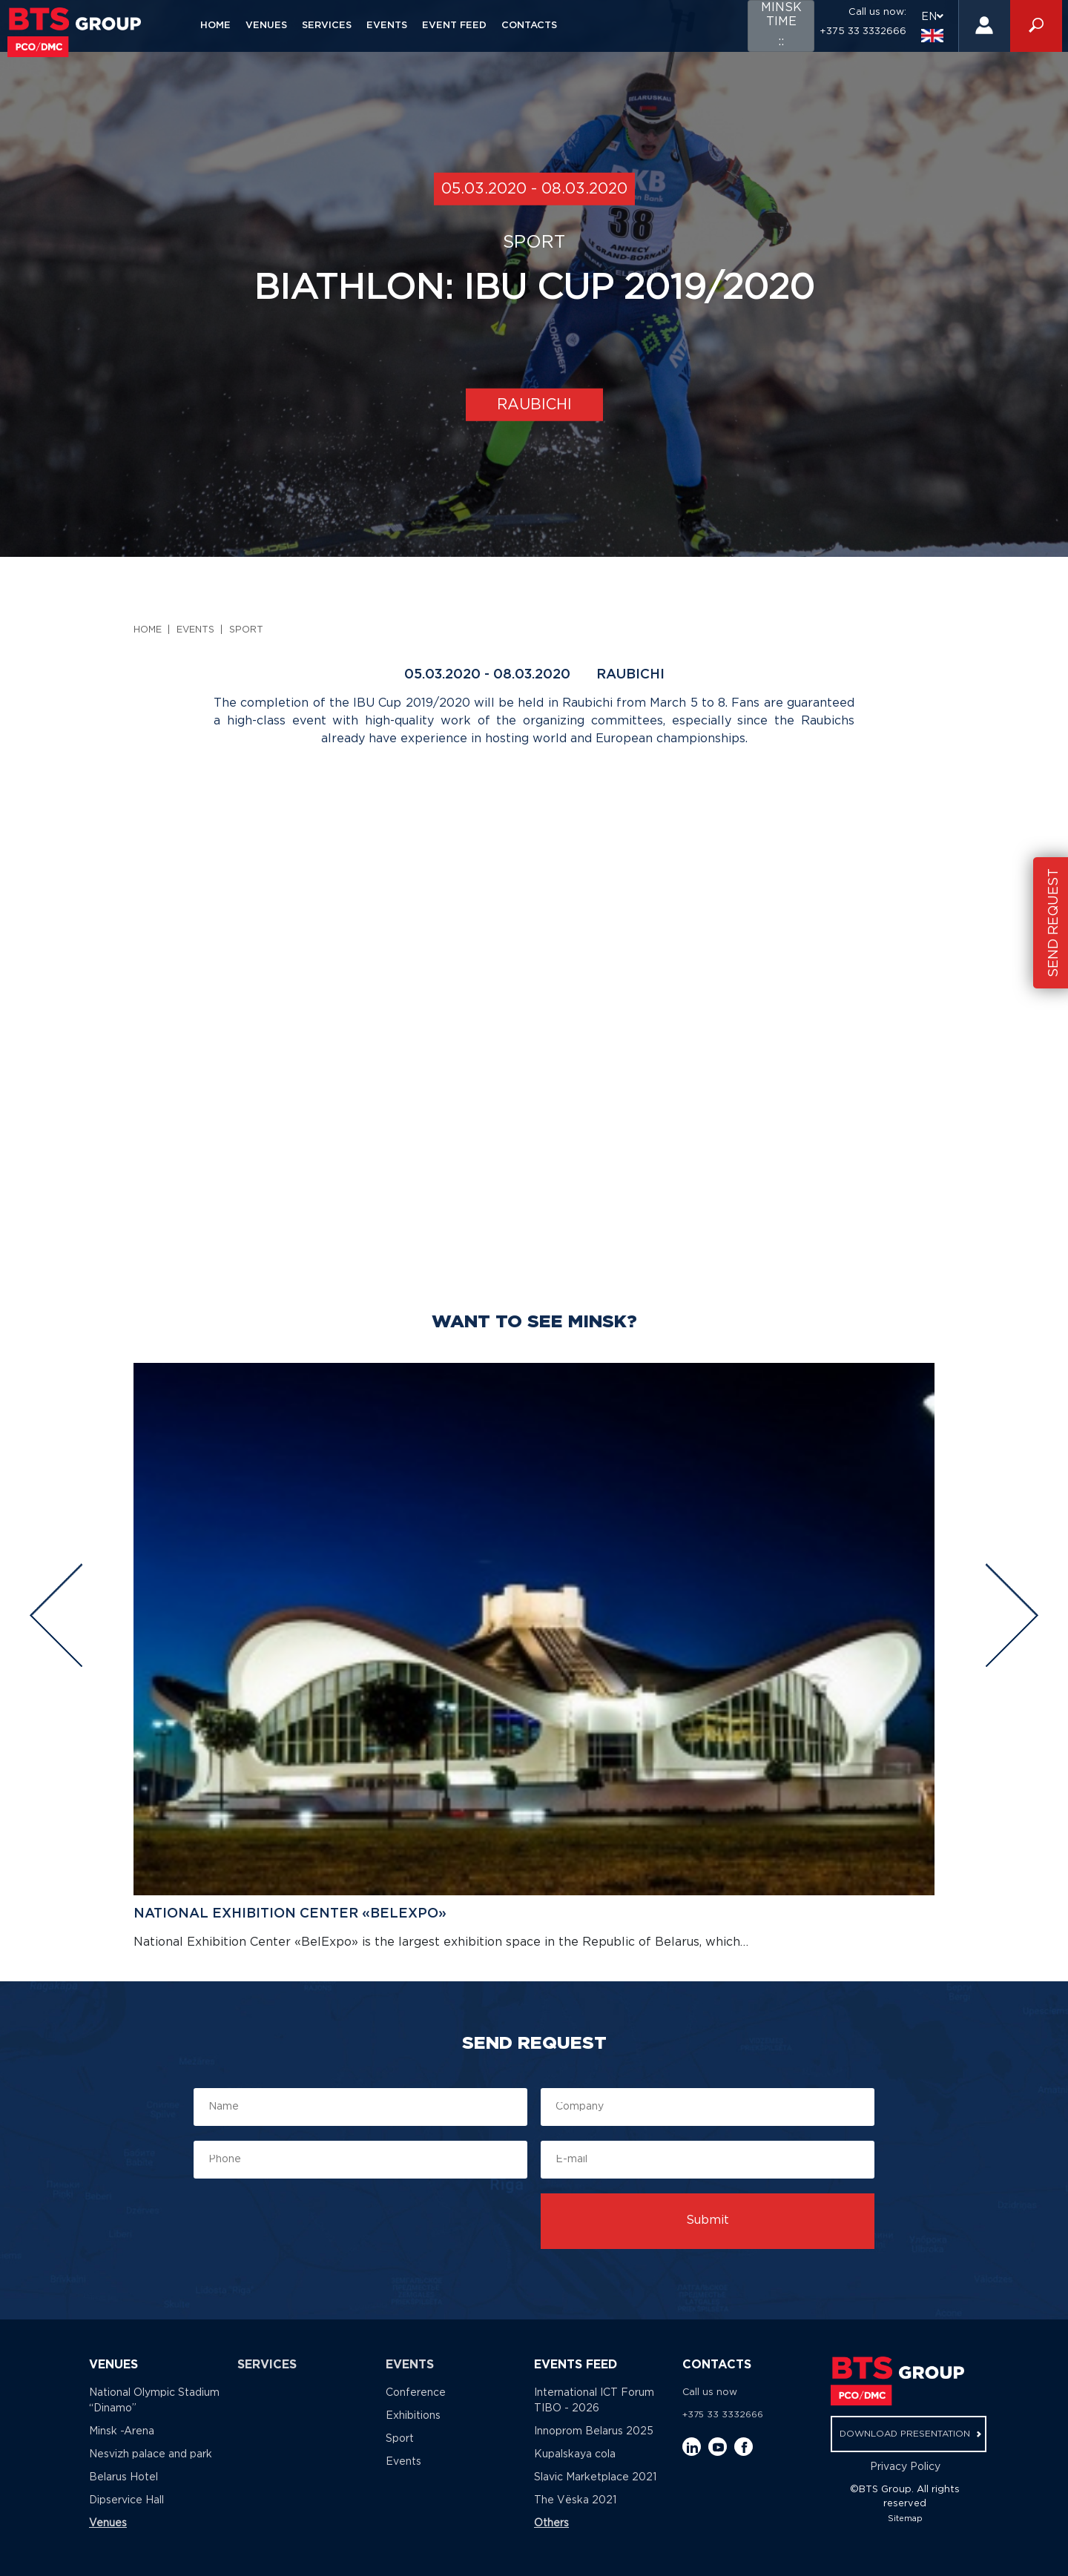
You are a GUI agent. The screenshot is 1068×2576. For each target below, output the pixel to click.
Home (215, 26)
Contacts (529, 26)
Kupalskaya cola (575, 2454)
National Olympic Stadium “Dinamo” (154, 2400)
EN (932, 26)
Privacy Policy (905, 2467)
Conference (416, 2392)
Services (327, 26)
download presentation (910, 2434)
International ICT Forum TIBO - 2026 (594, 2400)
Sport (246, 630)
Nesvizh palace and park (150, 2454)
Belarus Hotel (123, 2477)
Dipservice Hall (126, 2500)
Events (386, 26)
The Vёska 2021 (575, 2500)
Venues (266, 26)
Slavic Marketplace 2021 (595, 2477)
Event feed (454, 26)
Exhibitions (413, 2415)
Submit (707, 2220)
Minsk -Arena (121, 2431)
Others (551, 2523)
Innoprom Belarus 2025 (593, 2431)
